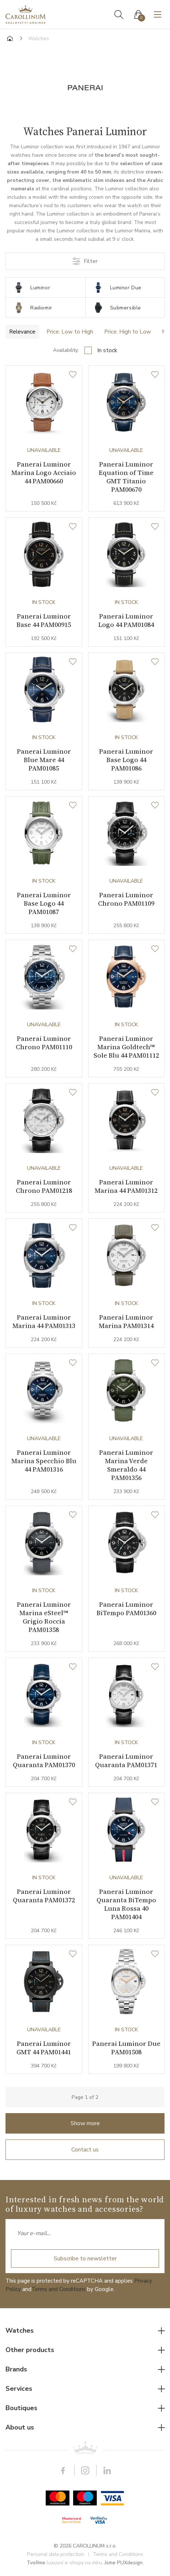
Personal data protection (55, 2554)
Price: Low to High (69, 331)
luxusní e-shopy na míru (74, 2562)
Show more (85, 2123)
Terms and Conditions (58, 2289)
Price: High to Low (127, 331)
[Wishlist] (72, 375)
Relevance (22, 331)
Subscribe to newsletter (85, 2259)
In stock (107, 350)
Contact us (85, 2150)
